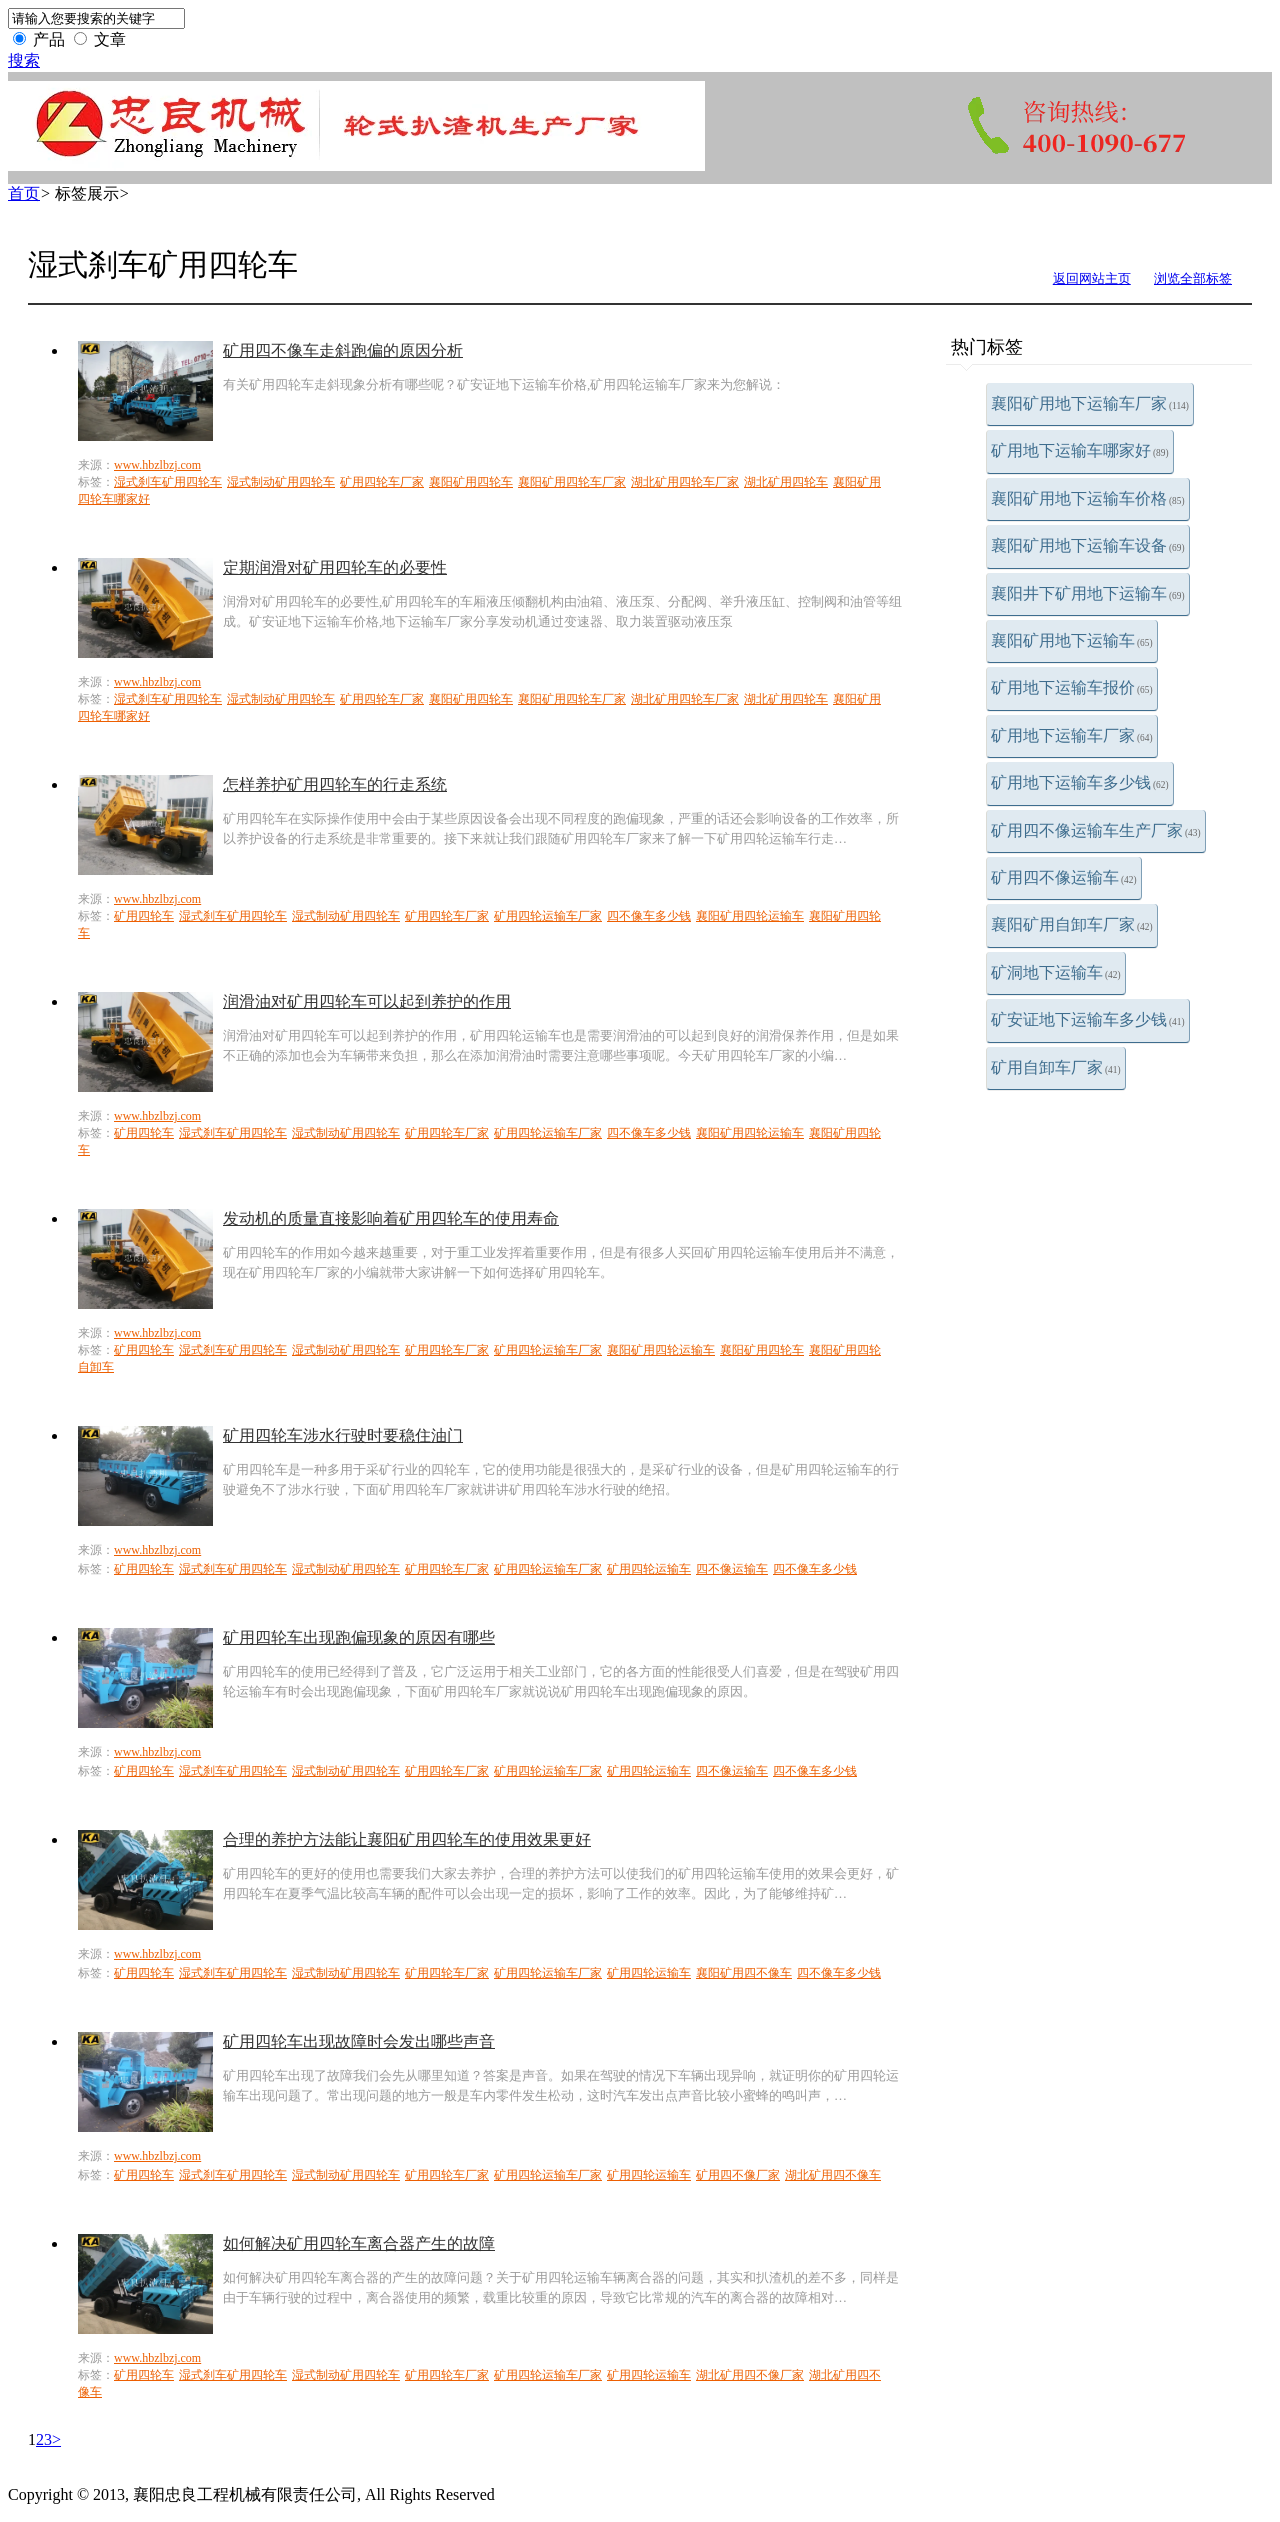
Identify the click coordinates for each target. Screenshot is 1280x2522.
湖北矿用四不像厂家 (750, 2375)
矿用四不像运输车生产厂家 (1096, 830)
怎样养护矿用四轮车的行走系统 (335, 784)
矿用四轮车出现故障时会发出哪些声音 (359, 2041)
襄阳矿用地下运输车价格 (1088, 498)
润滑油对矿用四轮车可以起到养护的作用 (367, 1001)
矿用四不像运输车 (1064, 877)
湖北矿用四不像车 (833, 2175)
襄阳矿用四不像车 (744, 1973)
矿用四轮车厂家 (382, 482)
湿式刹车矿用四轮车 (168, 482)
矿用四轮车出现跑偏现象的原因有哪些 (359, 1637)
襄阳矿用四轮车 (471, 482)
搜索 (24, 60)
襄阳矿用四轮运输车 (750, 916)
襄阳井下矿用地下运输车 (1088, 593)
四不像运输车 (732, 1569)
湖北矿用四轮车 (786, 482)
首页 (24, 193)
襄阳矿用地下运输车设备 (1088, 545)
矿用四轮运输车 (649, 1569)
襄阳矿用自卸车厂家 (1072, 924)
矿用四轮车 (144, 916)
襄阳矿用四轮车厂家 (572, 482)
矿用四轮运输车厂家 (548, 916)
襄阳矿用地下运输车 (1072, 640)
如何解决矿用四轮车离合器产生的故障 (359, 2243)
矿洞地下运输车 (1056, 972)
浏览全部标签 (1193, 278)
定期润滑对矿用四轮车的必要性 (335, 567)
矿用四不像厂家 (738, 2175)
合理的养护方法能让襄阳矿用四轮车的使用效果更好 (407, 1839)
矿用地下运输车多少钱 (1080, 782)
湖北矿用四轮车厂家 (685, 482)
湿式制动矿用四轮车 (281, 482)
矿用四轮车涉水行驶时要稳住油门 (343, 1435)
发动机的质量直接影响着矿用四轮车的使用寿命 (391, 1218)
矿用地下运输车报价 (1072, 687)
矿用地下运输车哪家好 (1080, 450)
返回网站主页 (1092, 278)
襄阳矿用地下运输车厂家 (1090, 403)
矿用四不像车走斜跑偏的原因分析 (343, 350)
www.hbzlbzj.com (157, 465)
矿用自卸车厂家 (1056, 1067)
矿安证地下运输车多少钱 (1088, 1019)
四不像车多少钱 (649, 916)
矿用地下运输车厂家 (1072, 735)
